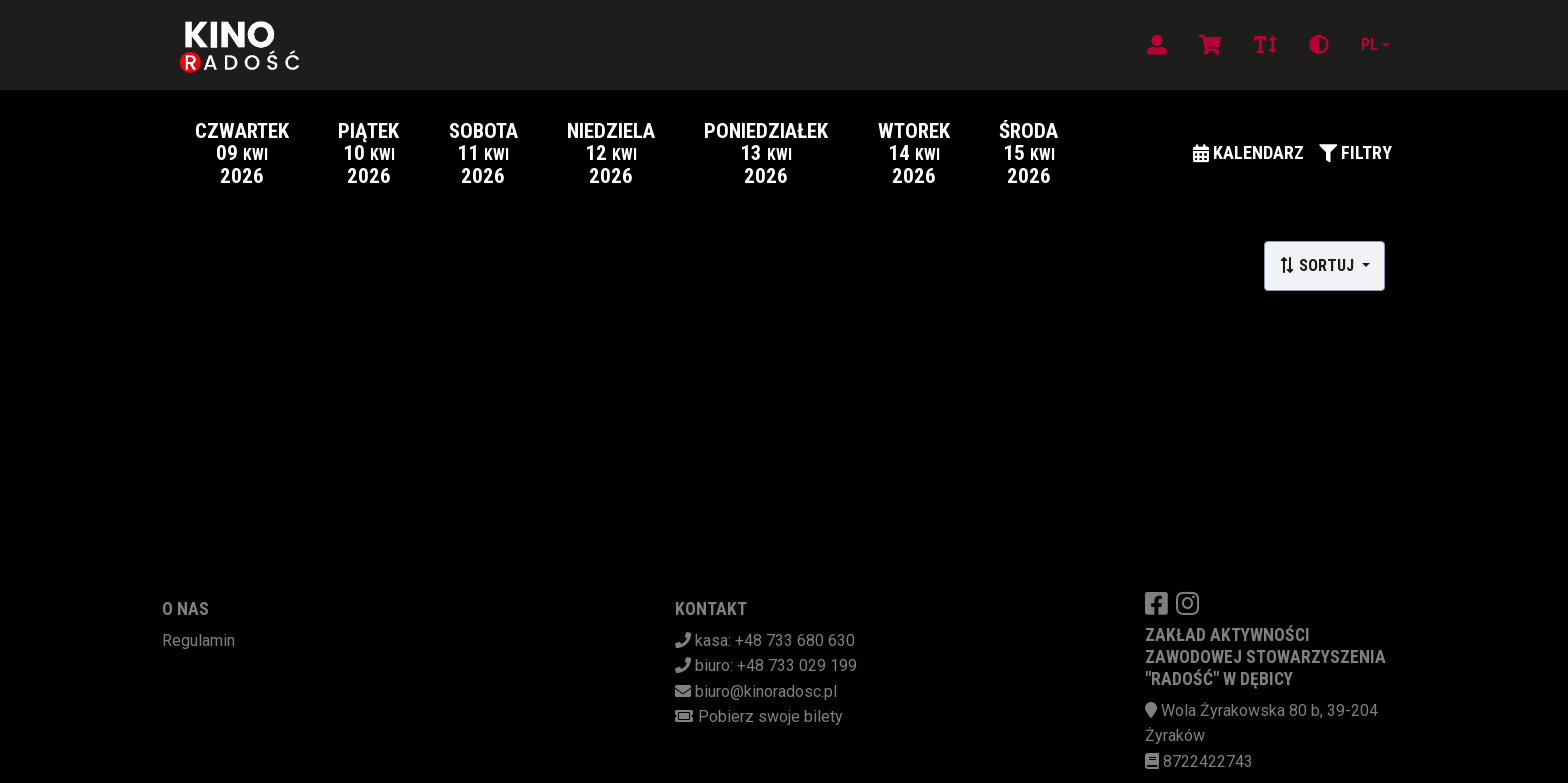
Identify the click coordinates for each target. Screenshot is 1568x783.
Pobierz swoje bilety (770, 716)
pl (1369, 44)
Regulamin (198, 640)
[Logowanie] (1157, 45)
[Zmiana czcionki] (1265, 45)
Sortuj (1318, 265)
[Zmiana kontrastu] (1319, 45)
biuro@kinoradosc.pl (766, 691)
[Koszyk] (1210, 45)
